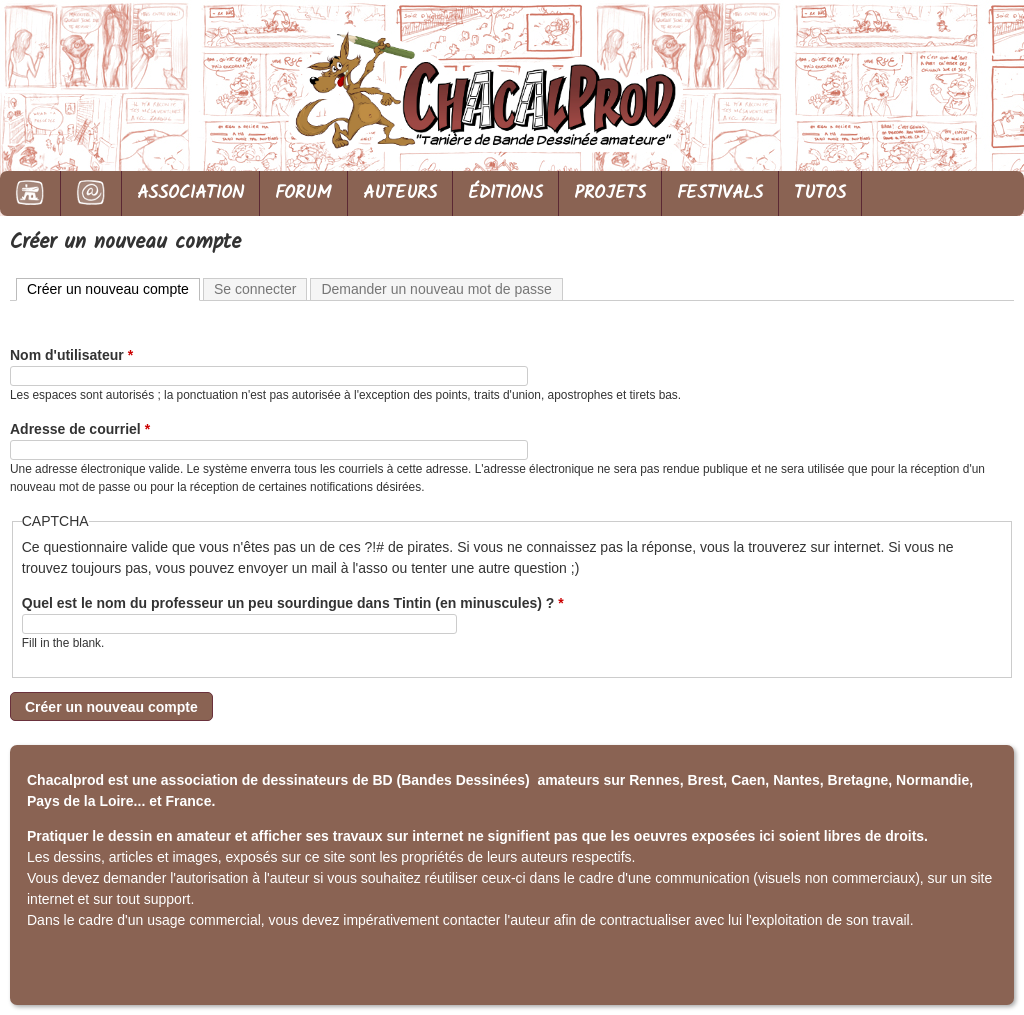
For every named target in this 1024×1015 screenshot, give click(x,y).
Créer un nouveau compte (113, 288)
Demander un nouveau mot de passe (436, 289)
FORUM (303, 193)
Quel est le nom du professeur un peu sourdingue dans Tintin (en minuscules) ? (293, 603)
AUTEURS (400, 193)
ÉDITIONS (505, 193)
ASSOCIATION (190, 193)
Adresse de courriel (80, 429)
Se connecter (255, 289)
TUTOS (820, 193)
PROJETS (610, 193)
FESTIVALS (720, 193)
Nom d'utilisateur (71, 355)
